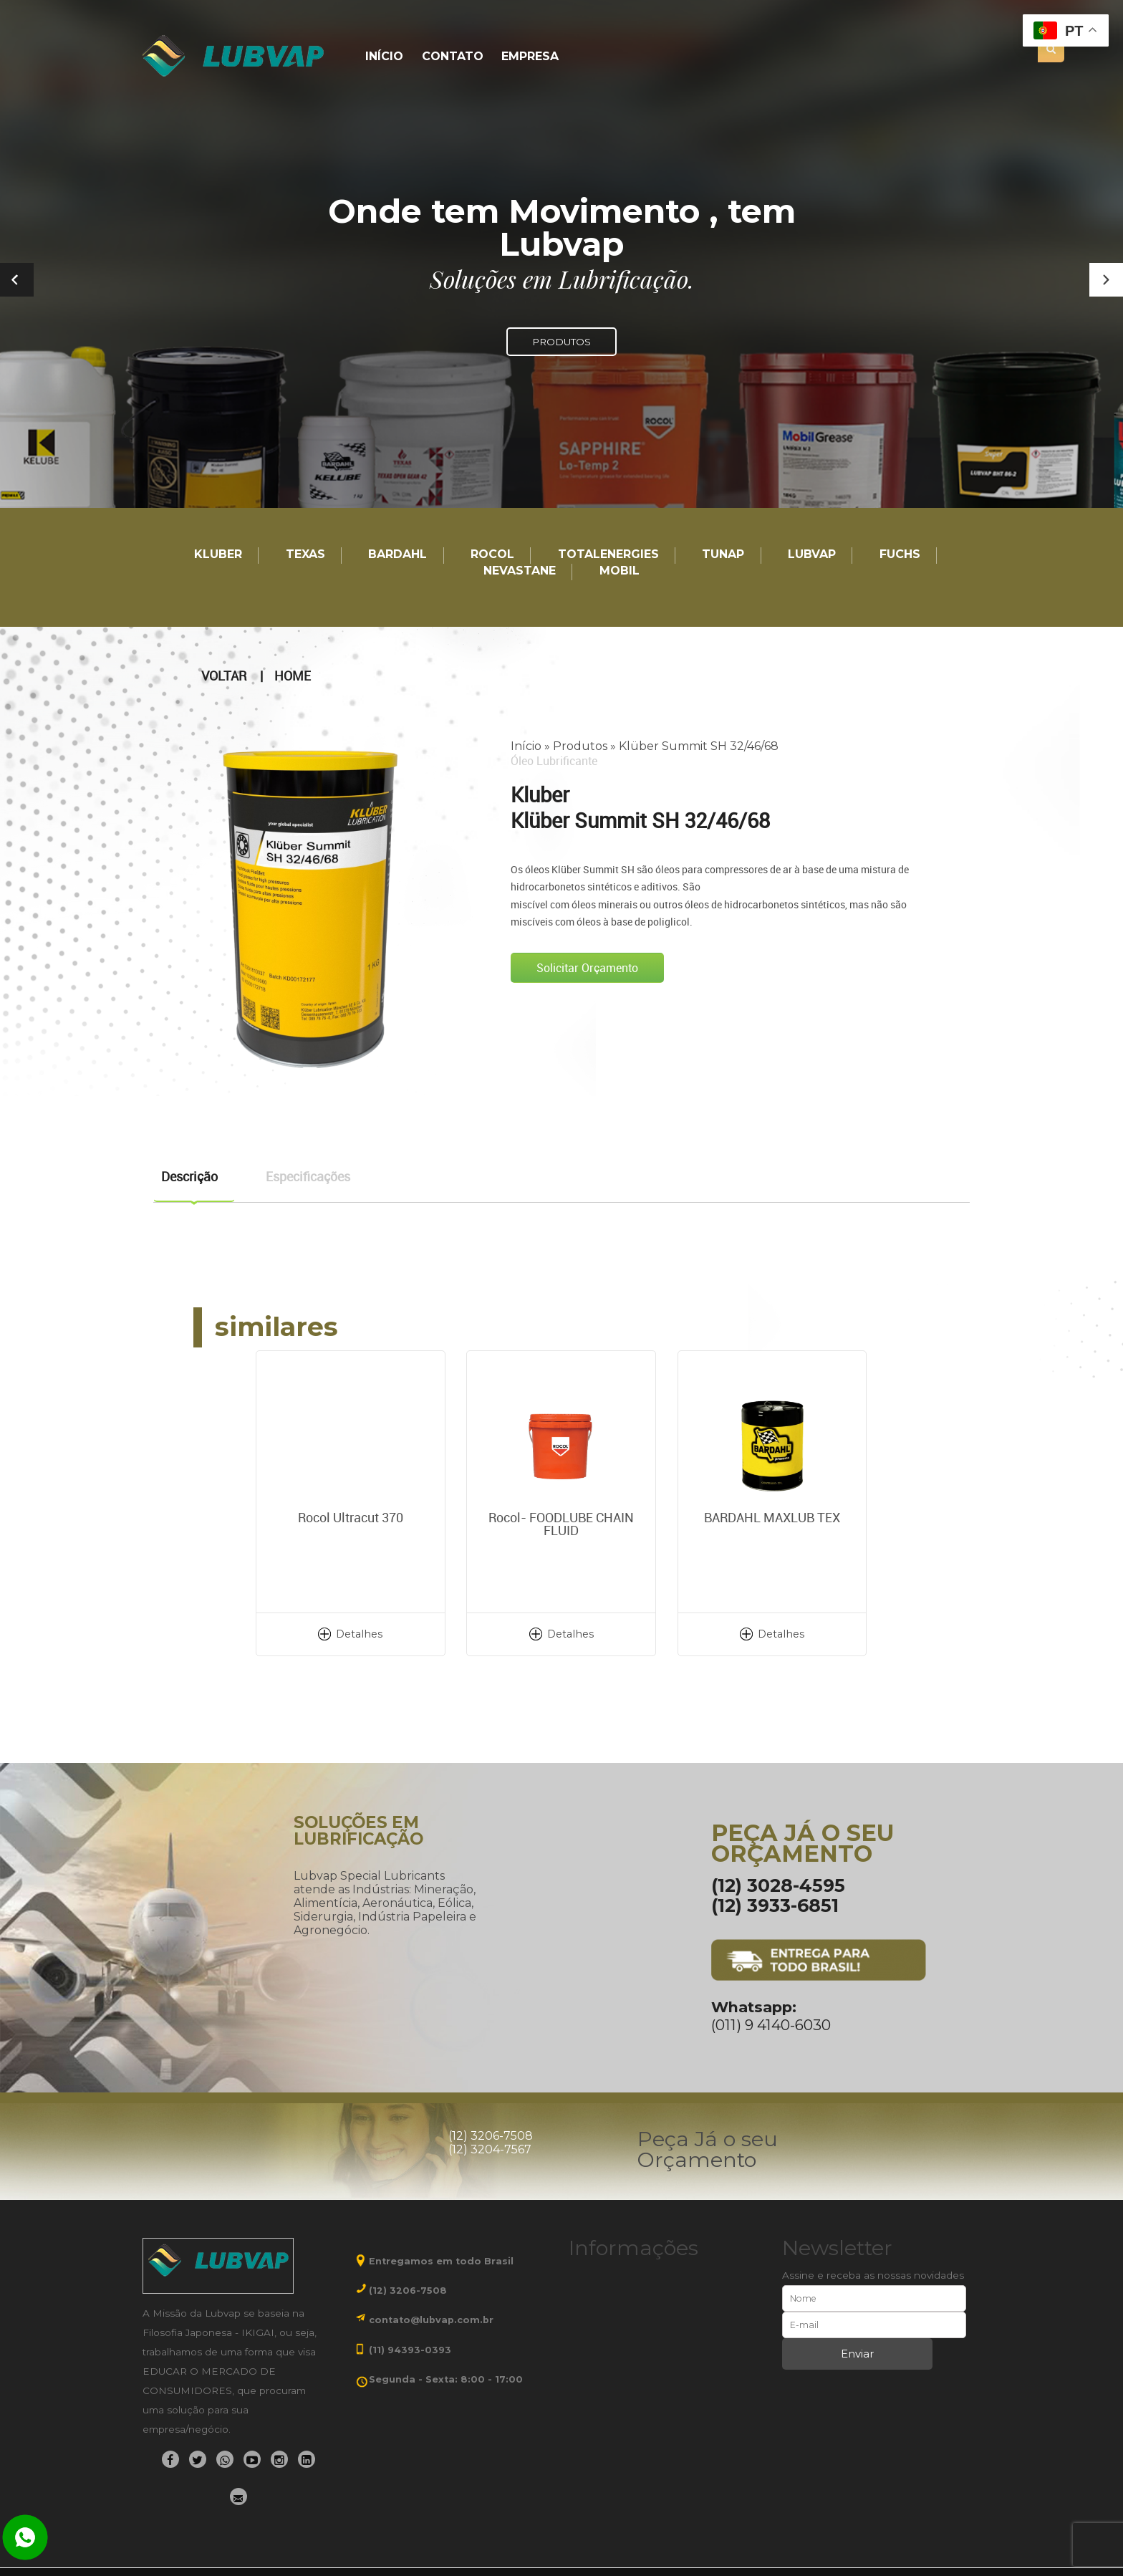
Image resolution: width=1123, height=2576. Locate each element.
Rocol (492, 555)
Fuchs (899, 555)
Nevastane (519, 571)
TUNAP (723, 555)
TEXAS (305, 555)
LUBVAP (812, 555)
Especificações (308, 1176)
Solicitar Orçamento (587, 968)
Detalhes (359, 1634)
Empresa (530, 57)
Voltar (223, 676)
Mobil (619, 571)
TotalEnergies (608, 555)
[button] (1106, 280)
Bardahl (397, 555)
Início (384, 57)
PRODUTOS (561, 341)
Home (292, 676)
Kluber (218, 555)
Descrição (189, 1176)
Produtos (580, 746)
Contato (452, 57)
